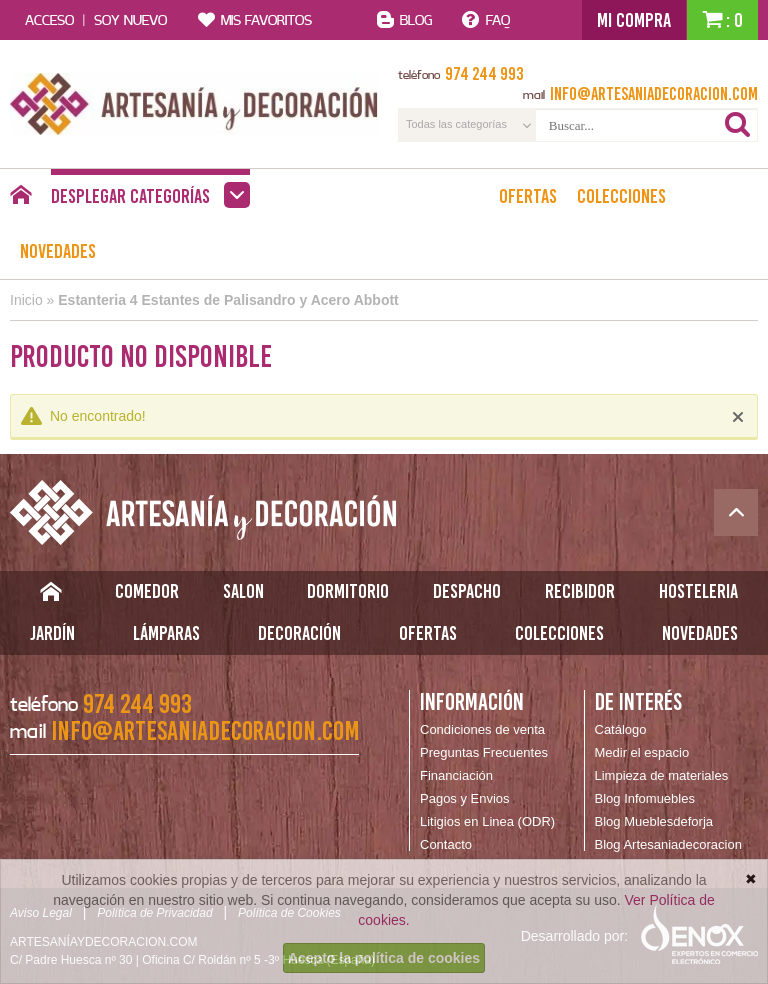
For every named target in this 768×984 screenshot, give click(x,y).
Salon (243, 591)
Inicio (26, 300)
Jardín (52, 633)
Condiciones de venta (482, 729)
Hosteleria (698, 591)
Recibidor (580, 591)
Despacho (467, 591)
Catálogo (621, 729)
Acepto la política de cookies (384, 958)
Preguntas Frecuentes (484, 752)
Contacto (446, 844)
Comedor (147, 591)
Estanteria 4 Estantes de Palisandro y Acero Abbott (228, 300)
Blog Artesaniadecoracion (668, 844)
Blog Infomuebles (645, 798)
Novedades (58, 251)
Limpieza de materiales (662, 775)
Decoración (299, 633)
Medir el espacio (642, 752)
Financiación (456, 775)
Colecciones (621, 196)
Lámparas (166, 633)
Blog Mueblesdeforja (654, 821)
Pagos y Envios (465, 798)
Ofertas (528, 196)
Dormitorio (348, 591)
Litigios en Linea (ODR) (487, 821)
